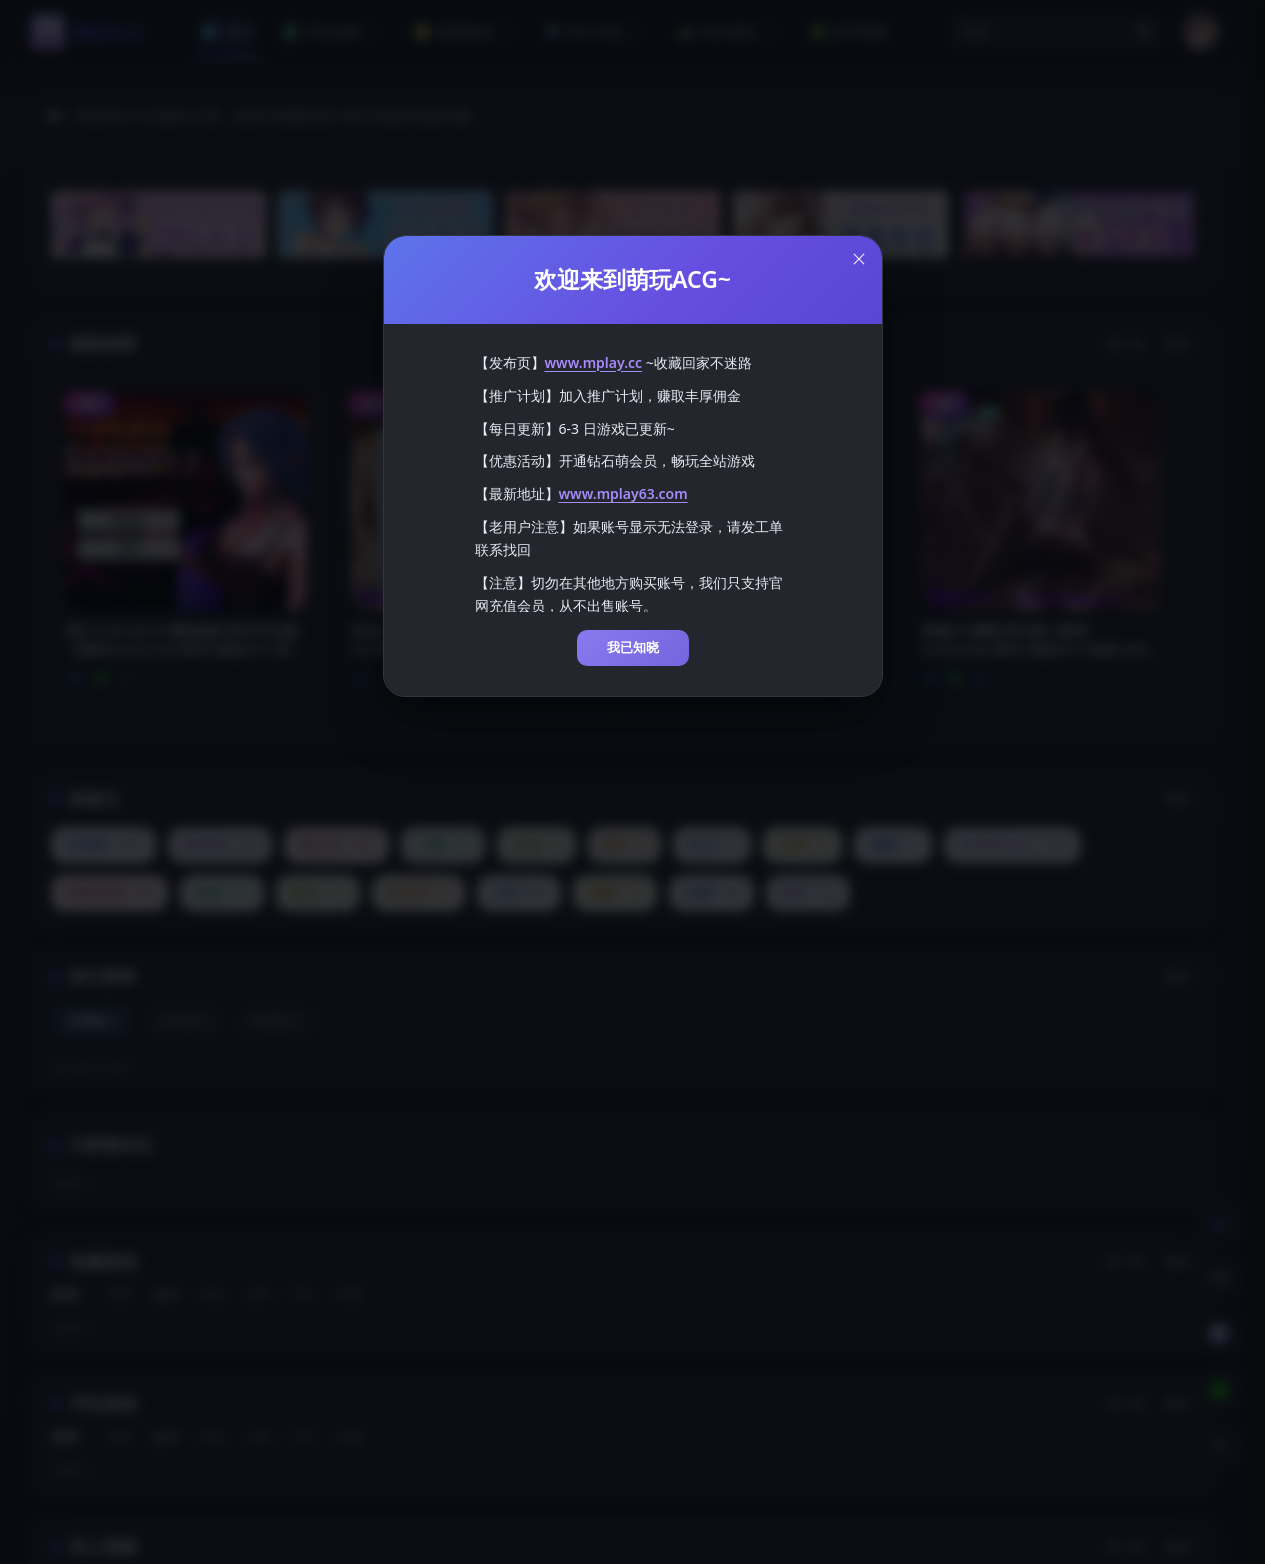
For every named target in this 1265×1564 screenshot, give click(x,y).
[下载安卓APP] (1219, 1390)
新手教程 (849, 31)
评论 (304, 1294)
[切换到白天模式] (1219, 1222)
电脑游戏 (465, 31)
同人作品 (597, 31)
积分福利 (729, 31)
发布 (166, 1294)
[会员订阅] (1219, 1334)
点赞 (258, 1294)
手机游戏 (333, 31)
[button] (1056, 32)
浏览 (212, 1294)
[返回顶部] (1219, 1446)
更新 (120, 1294)
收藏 (350, 1294)
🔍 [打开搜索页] (1146, 32)
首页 (227, 31)
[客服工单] (1219, 1278)
